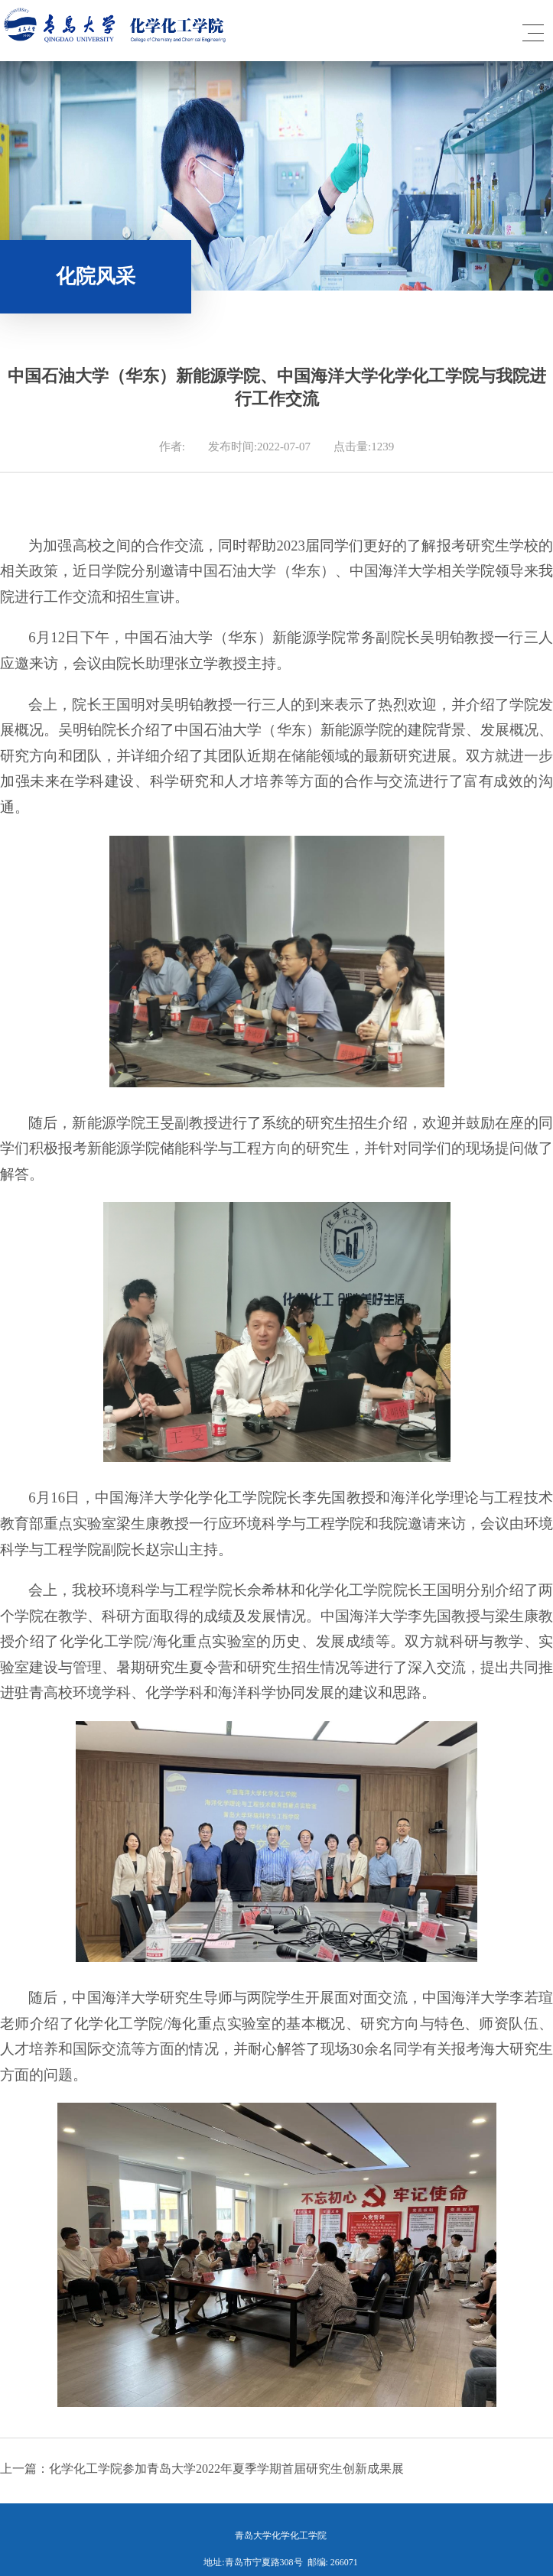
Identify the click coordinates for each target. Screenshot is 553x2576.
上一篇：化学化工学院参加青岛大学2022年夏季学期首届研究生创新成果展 (202, 2468)
